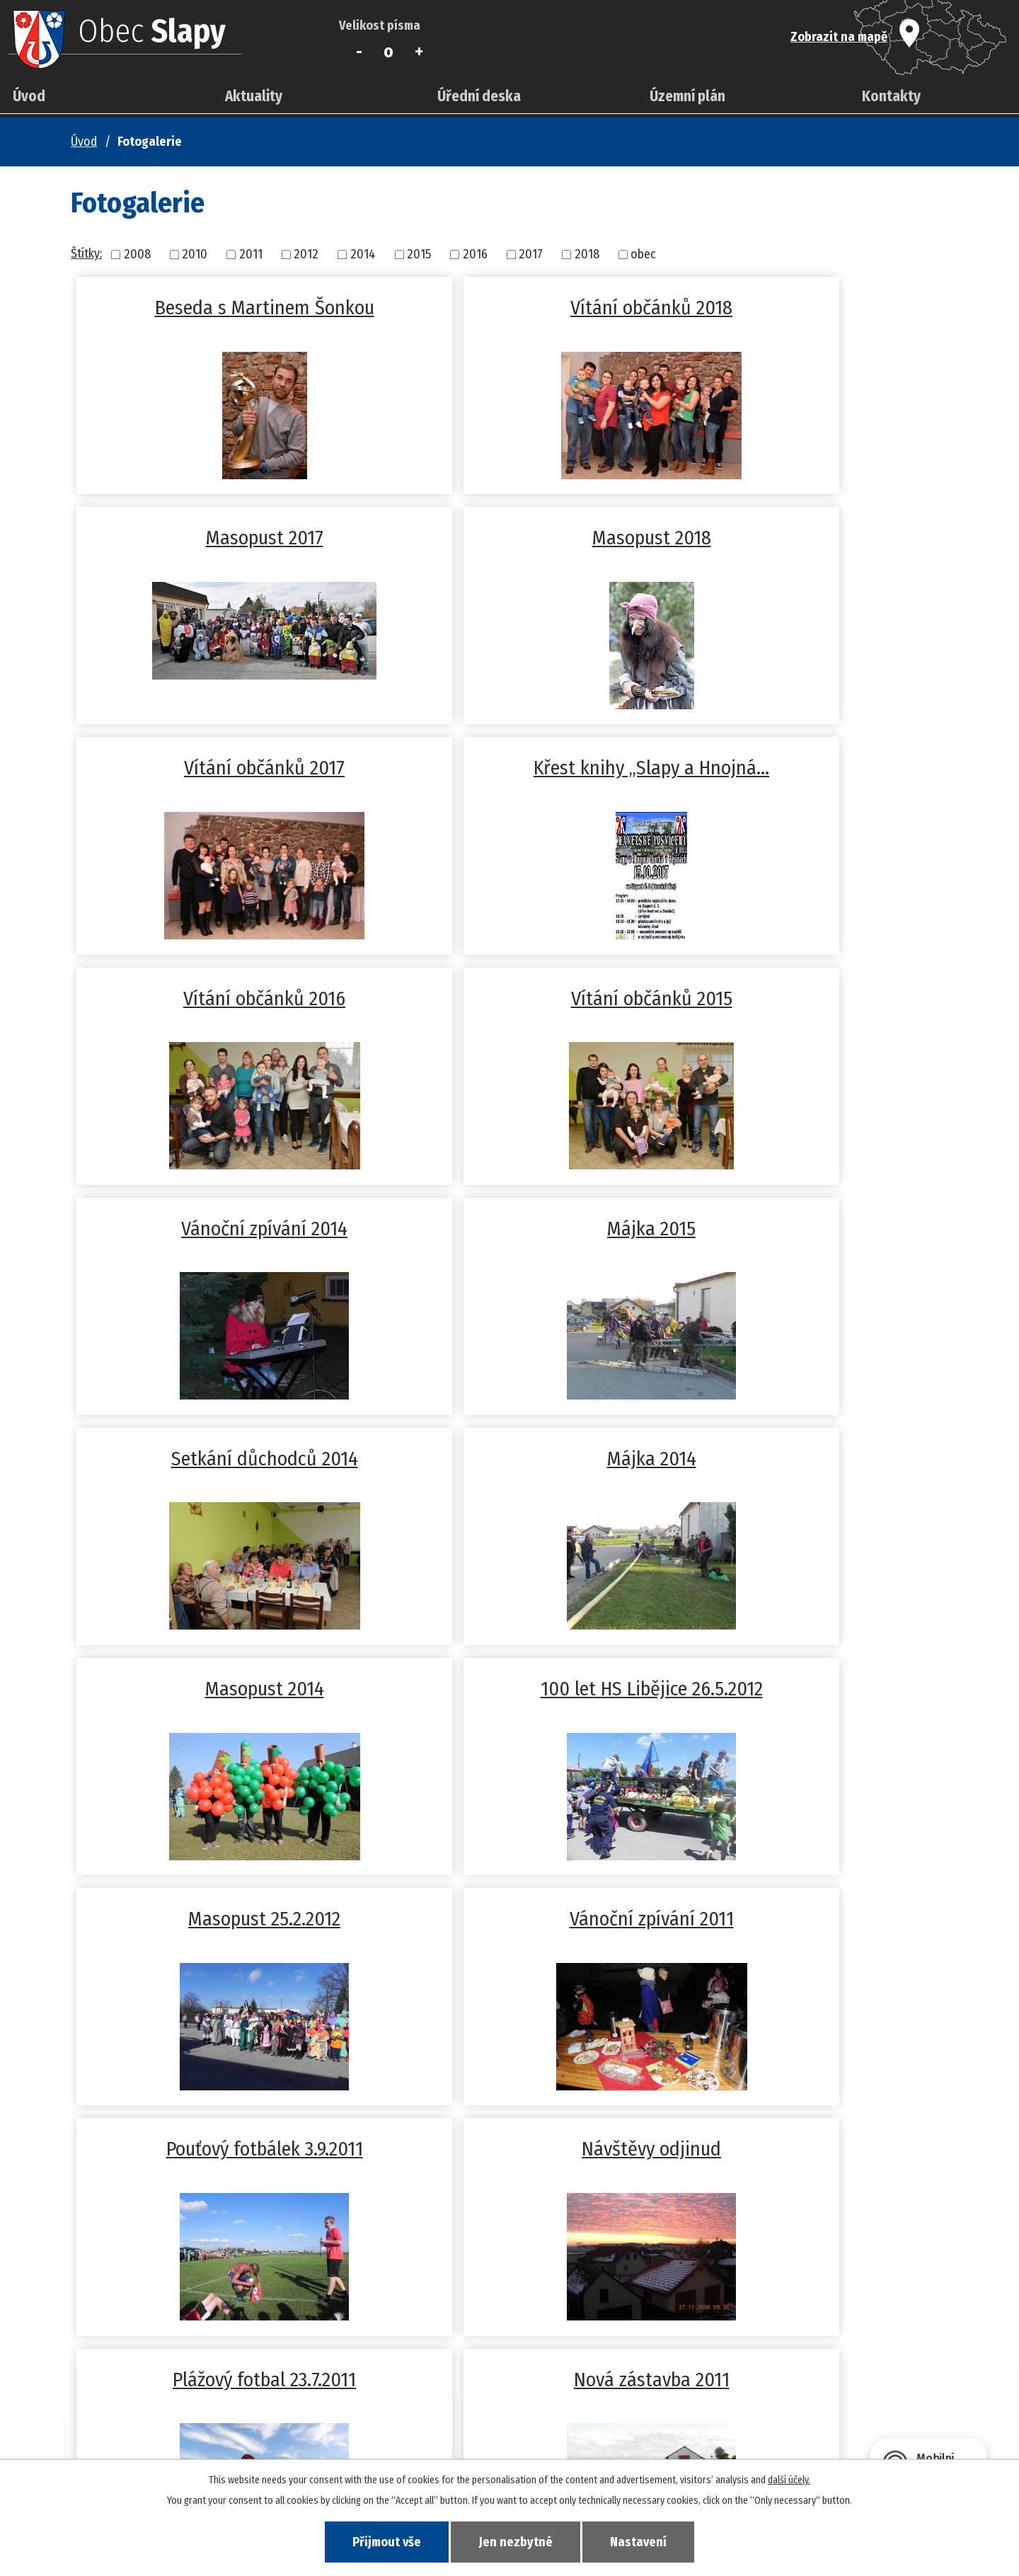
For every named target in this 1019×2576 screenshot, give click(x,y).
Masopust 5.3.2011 (217, 1918)
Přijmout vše (381, 2541)
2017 (531, 254)
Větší (418, 52)
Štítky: (86, 253)
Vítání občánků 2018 (509, 307)
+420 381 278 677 (393, 2408)
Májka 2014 (801, 998)
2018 (587, 254)
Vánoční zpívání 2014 (802, 767)
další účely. (789, 2479)
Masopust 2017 (801, 307)
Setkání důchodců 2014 (509, 998)
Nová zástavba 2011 (509, 1688)
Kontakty (891, 96)
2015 (419, 254)
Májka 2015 (217, 998)
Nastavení (644, 2541)
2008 (137, 254)
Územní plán (687, 96)
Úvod (29, 96)
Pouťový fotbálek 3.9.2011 (509, 1458)
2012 (306, 254)
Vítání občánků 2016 (217, 767)
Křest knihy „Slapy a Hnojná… (802, 537)
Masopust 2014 (217, 1228)
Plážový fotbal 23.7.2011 (217, 1688)
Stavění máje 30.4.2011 (801, 1688)
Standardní (389, 52)
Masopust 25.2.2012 (802, 1228)
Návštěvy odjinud (802, 1458)
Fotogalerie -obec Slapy (802, 1918)
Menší (359, 52)
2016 (475, 254)
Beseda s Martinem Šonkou (217, 307)
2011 (251, 254)
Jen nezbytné (516, 2541)
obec (643, 254)
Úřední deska (479, 96)
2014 (363, 254)
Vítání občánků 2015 (509, 767)
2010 (194, 254)
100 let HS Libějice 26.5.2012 (509, 1228)
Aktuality (253, 96)
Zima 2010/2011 (509, 1918)
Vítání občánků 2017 (509, 537)
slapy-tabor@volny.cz (406, 2425)
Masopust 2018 (217, 537)
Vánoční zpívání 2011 (217, 1458)
